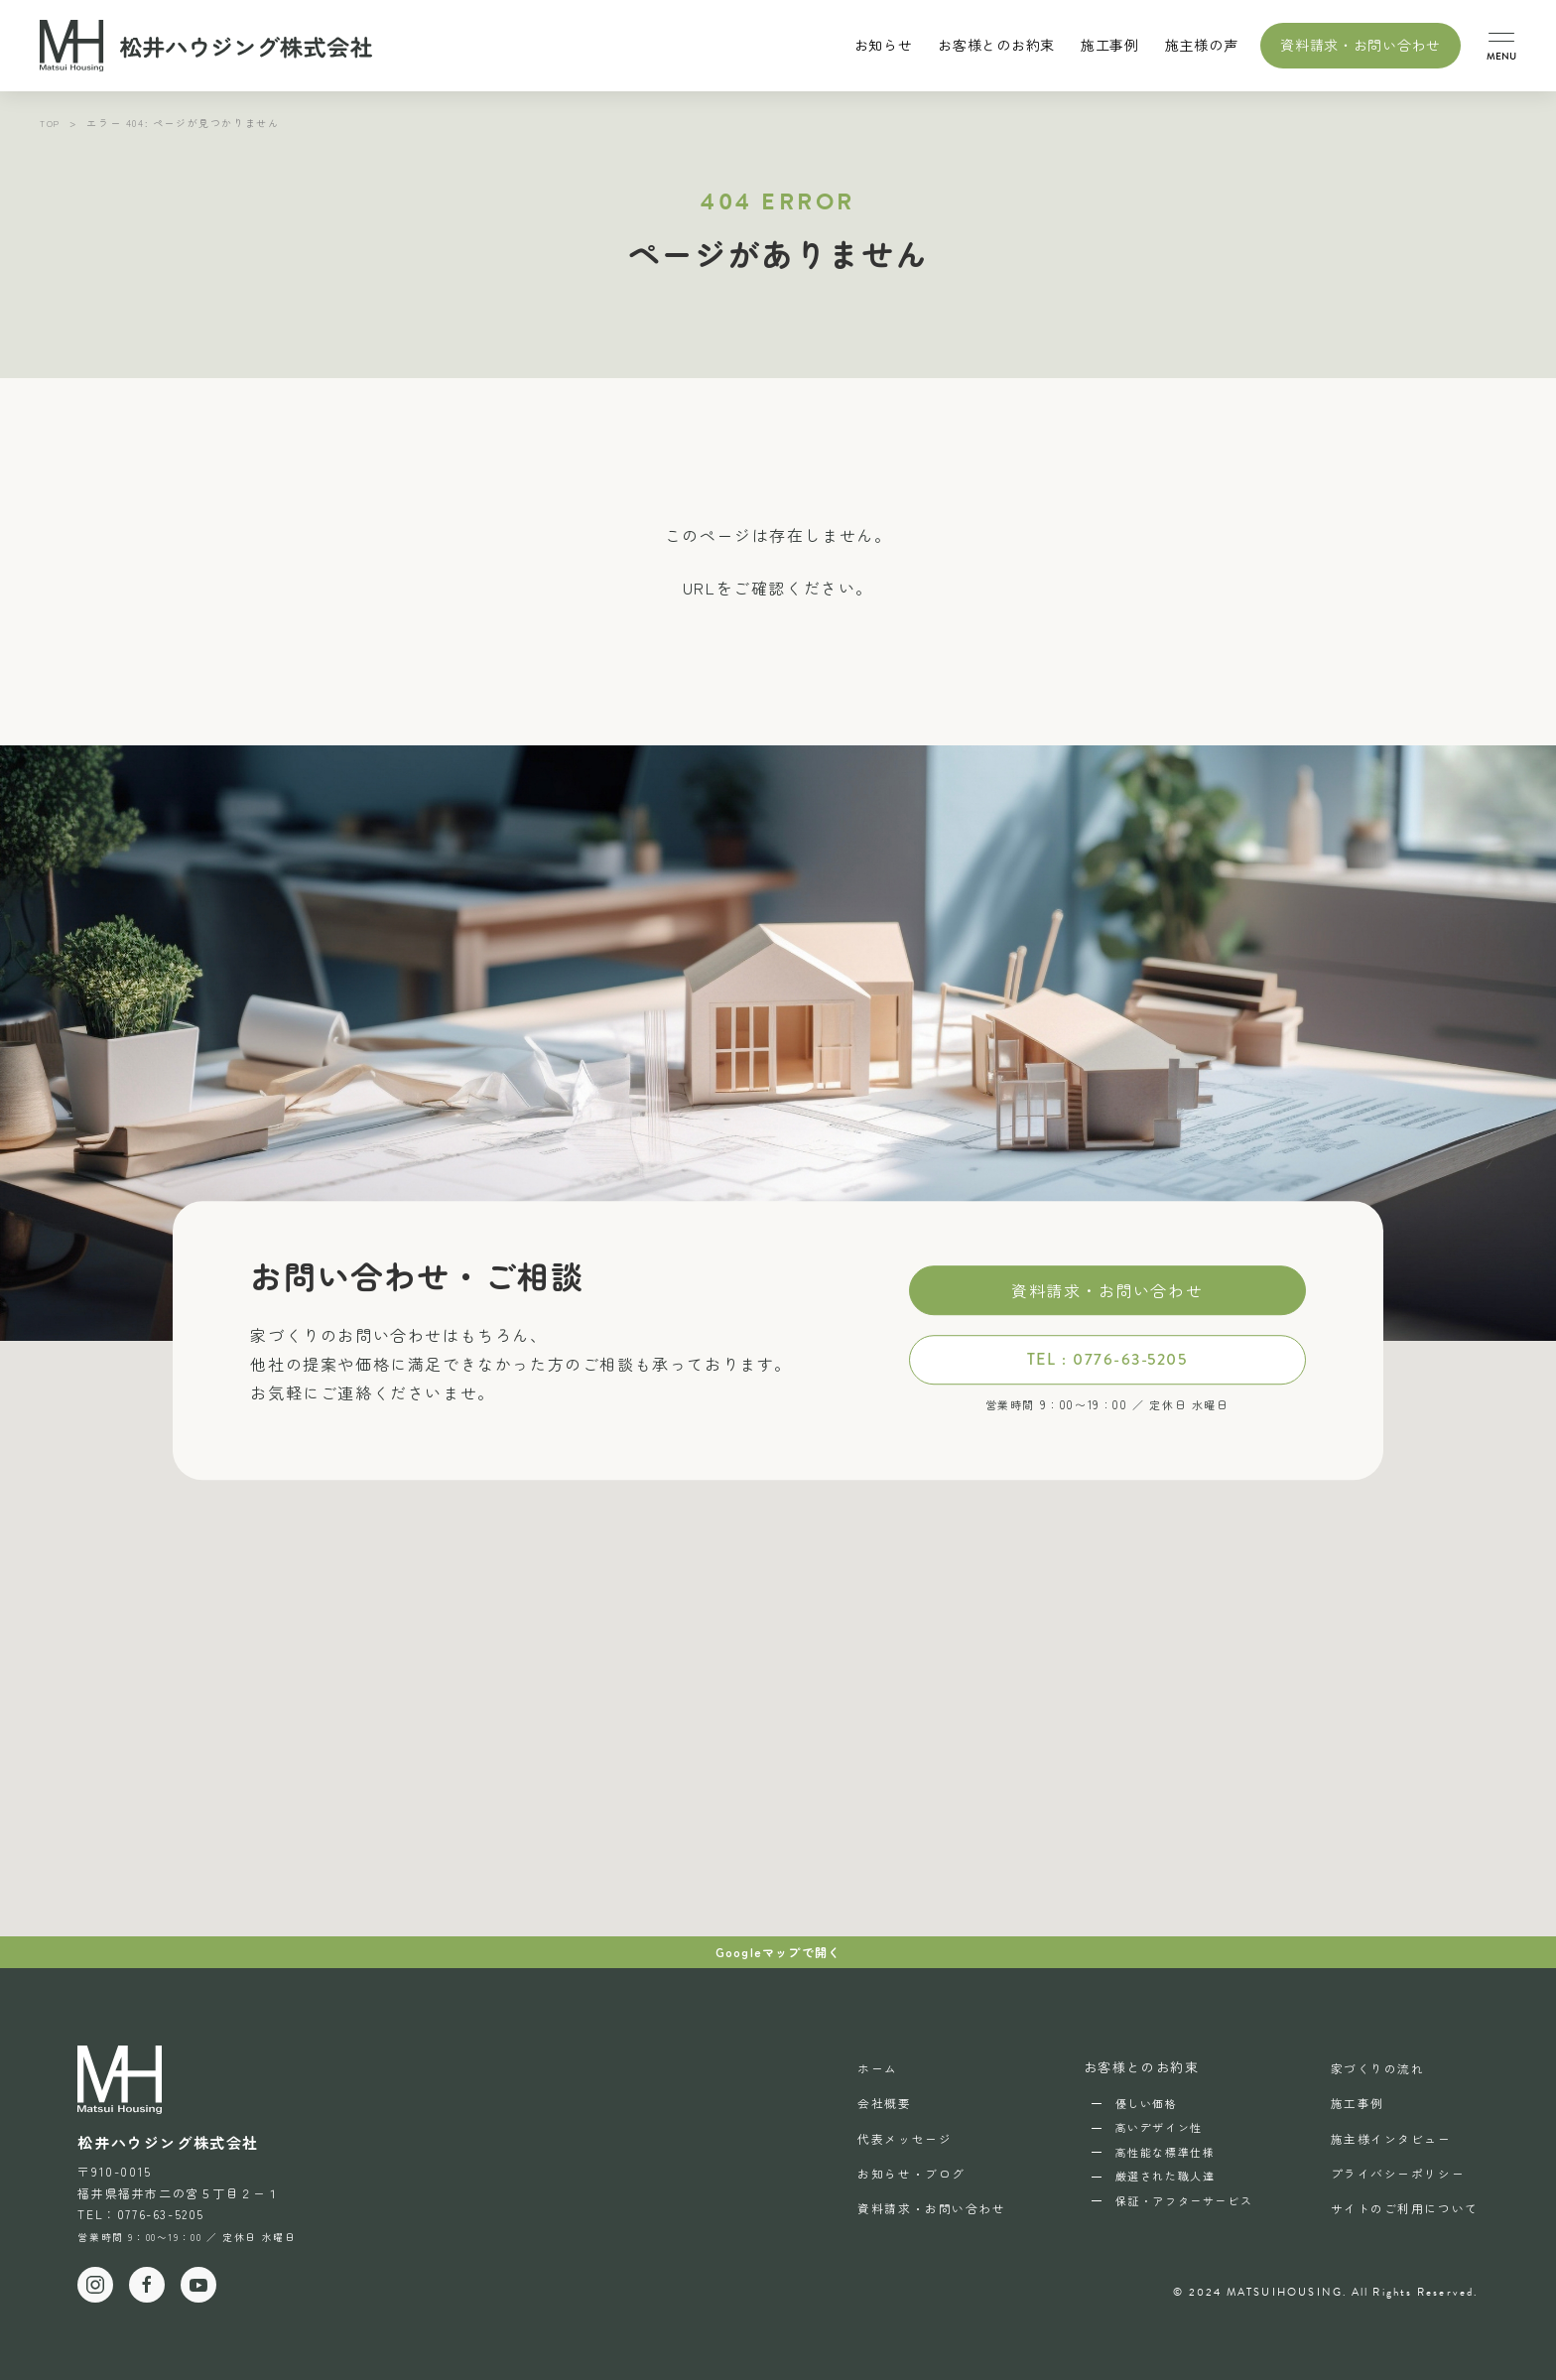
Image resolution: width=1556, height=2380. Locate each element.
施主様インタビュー (1384, 2133)
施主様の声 (1201, 45)
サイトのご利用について (1399, 2199)
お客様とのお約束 (1130, 2066)
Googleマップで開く (778, 1951)
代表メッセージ (885, 2133)
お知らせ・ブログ (893, 2166)
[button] (1501, 46)
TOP (51, 122)
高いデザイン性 (1147, 2127)
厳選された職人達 (1153, 2175)
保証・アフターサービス (1172, 2200)
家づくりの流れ (1369, 2066)
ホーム (856, 2066)
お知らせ (883, 45)
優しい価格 (1134, 2103)
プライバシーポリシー (1391, 2166)
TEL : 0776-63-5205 (1107, 1359)
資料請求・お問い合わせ (1360, 45)
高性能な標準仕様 (1153, 2152)
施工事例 (1110, 45)
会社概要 (863, 2100)
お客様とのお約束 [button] (996, 45)
